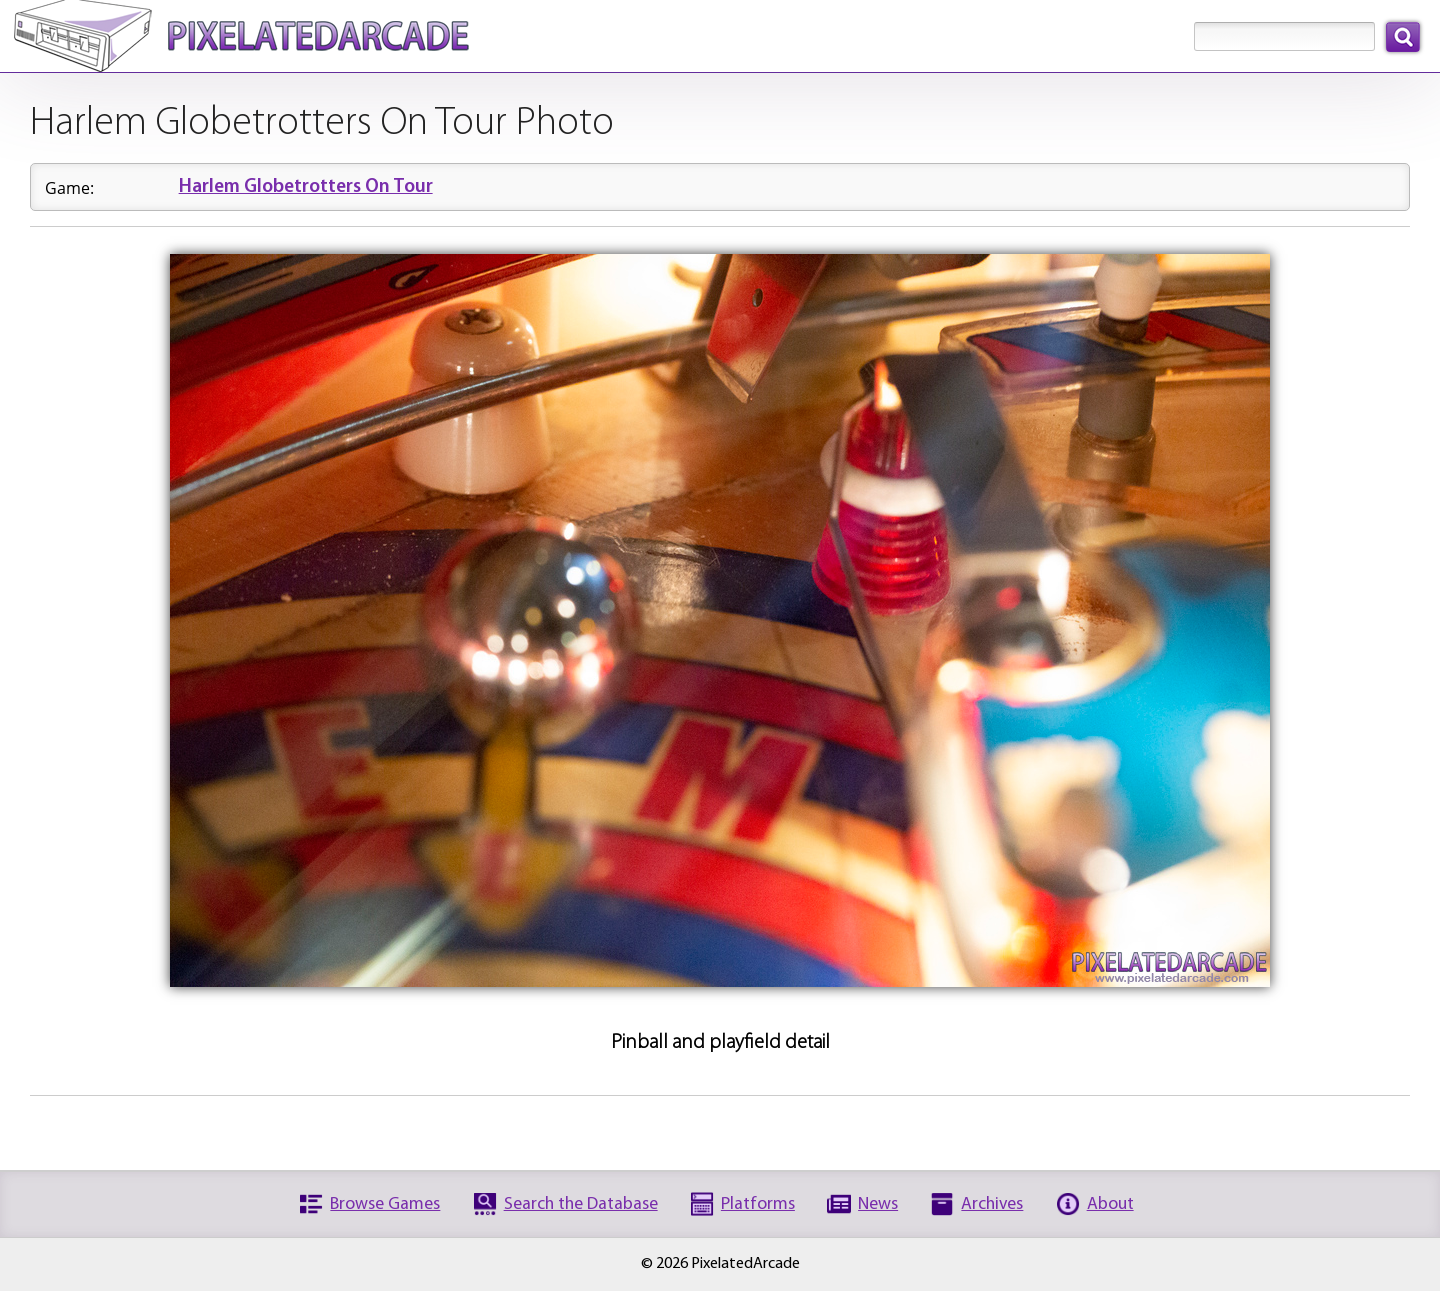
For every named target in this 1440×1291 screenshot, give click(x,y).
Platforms (758, 1204)
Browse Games (385, 1204)
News (878, 1204)
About (1110, 1204)
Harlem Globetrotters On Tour (306, 187)
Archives (992, 1204)
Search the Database (581, 1204)
